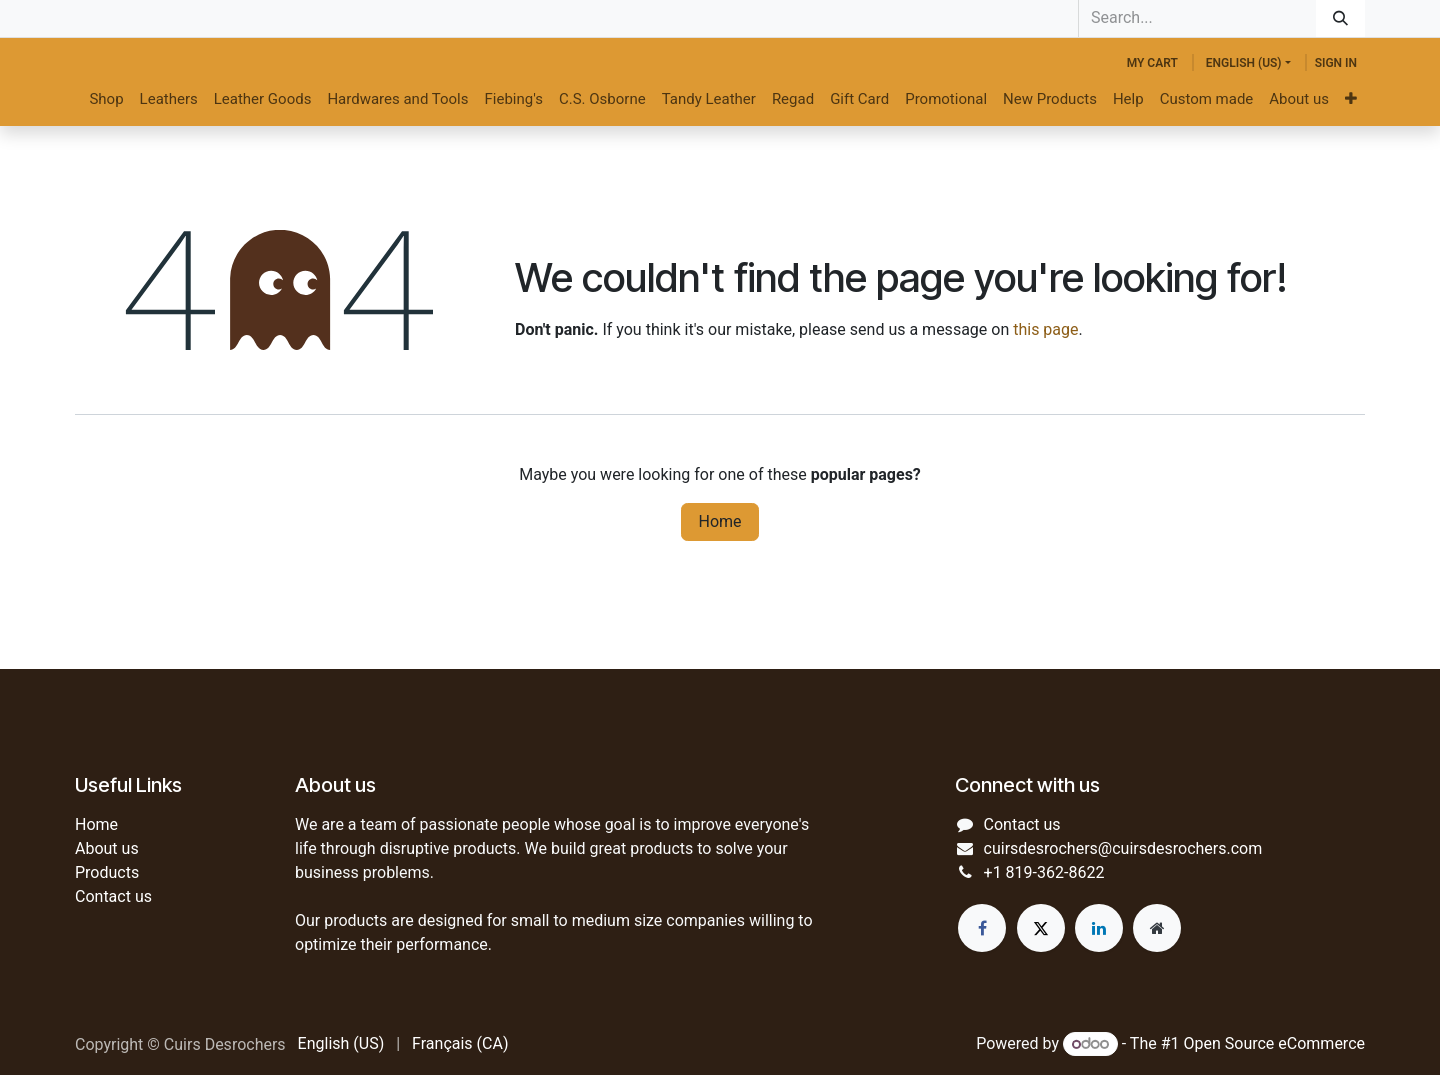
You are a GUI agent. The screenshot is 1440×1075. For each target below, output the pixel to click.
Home (719, 521)
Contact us (113, 896)
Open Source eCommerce (1274, 1043)
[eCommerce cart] (1152, 63)
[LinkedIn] (1099, 928)
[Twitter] (1041, 928)
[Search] (1340, 18)
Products (107, 872)
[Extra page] (1157, 928)
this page (1045, 329)
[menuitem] (106, 99)
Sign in (1336, 63)
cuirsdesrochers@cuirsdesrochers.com (1123, 848)
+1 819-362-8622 (1044, 872)
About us (107, 848)
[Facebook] (982, 928)
